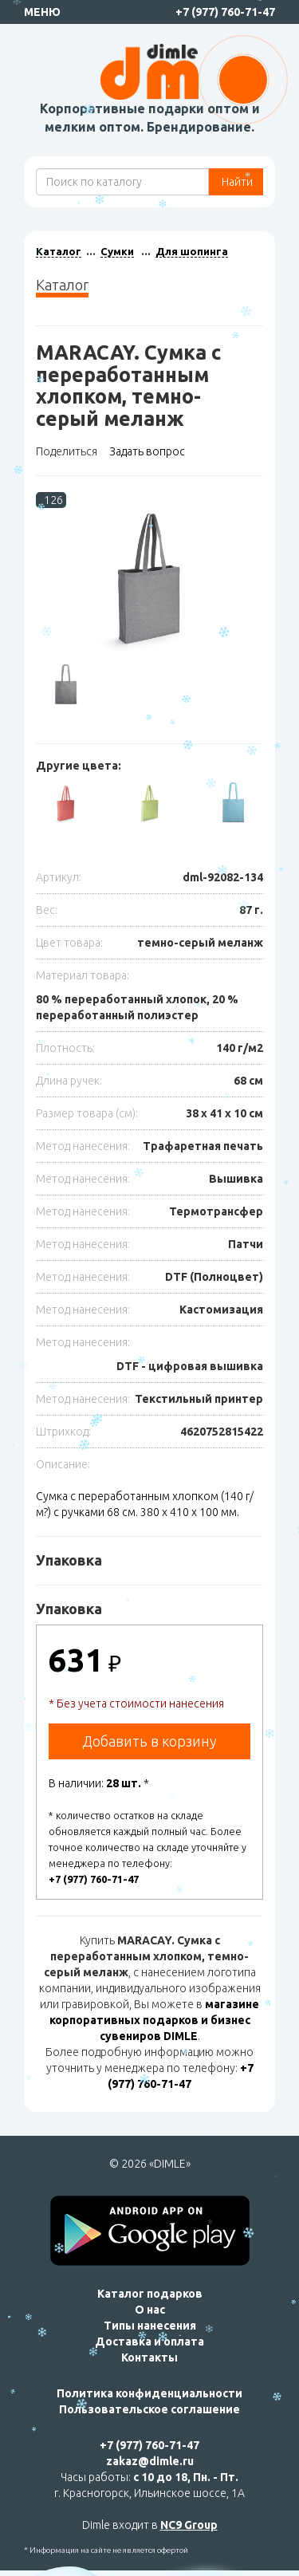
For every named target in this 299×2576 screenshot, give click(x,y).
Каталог (58, 251)
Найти (236, 181)
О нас (150, 2309)
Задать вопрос (147, 451)
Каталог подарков (150, 2293)
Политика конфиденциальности (149, 2393)
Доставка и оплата (149, 2341)
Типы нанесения (150, 2325)
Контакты (149, 2357)
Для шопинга (191, 251)
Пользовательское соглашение (149, 2409)
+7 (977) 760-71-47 (225, 12)
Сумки (117, 251)
